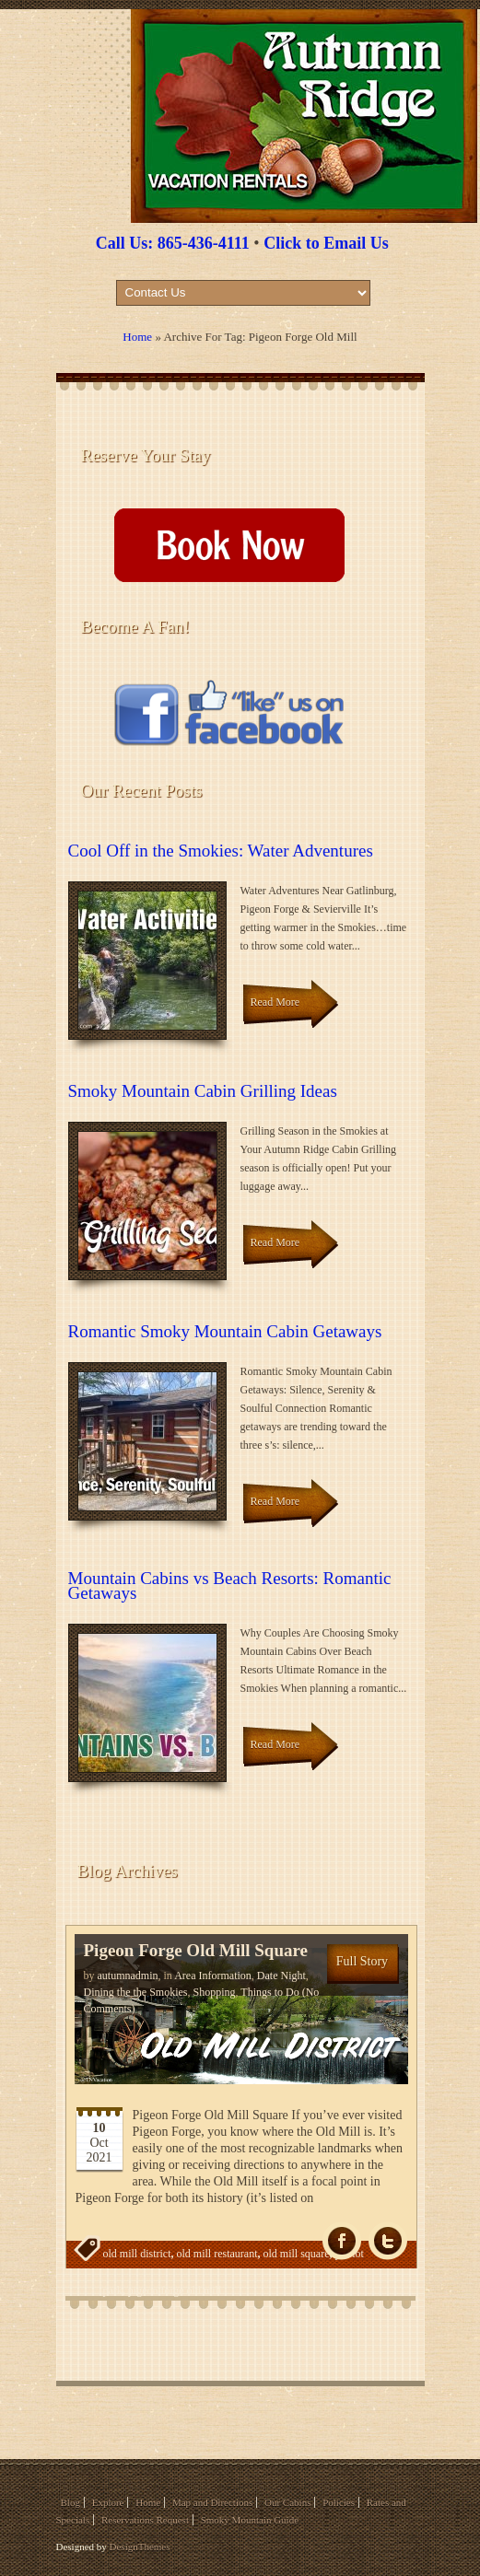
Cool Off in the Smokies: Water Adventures (220, 850)
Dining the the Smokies (136, 1992)
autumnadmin (128, 1975)
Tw (388, 2241)
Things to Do (269, 1992)
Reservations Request (145, 2519)
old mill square (296, 2253)
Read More (275, 1002)
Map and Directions (212, 2502)
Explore (108, 2502)
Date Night (281, 1975)
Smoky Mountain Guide (250, 2519)
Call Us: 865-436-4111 (173, 243)
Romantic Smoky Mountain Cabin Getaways (225, 1331)
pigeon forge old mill (174, 2290)
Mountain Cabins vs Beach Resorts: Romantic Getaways (230, 1585)
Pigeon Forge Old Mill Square (196, 1950)
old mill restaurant (217, 2253)
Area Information (213, 1975)
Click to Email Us (326, 243)
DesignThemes (140, 2546)
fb (341, 2241)
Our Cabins (287, 2502)
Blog (70, 2502)
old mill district (137, 2253)
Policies (338, 2502)
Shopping (214, 1992)
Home (137, 337)
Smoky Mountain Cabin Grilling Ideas (202, 1091)
